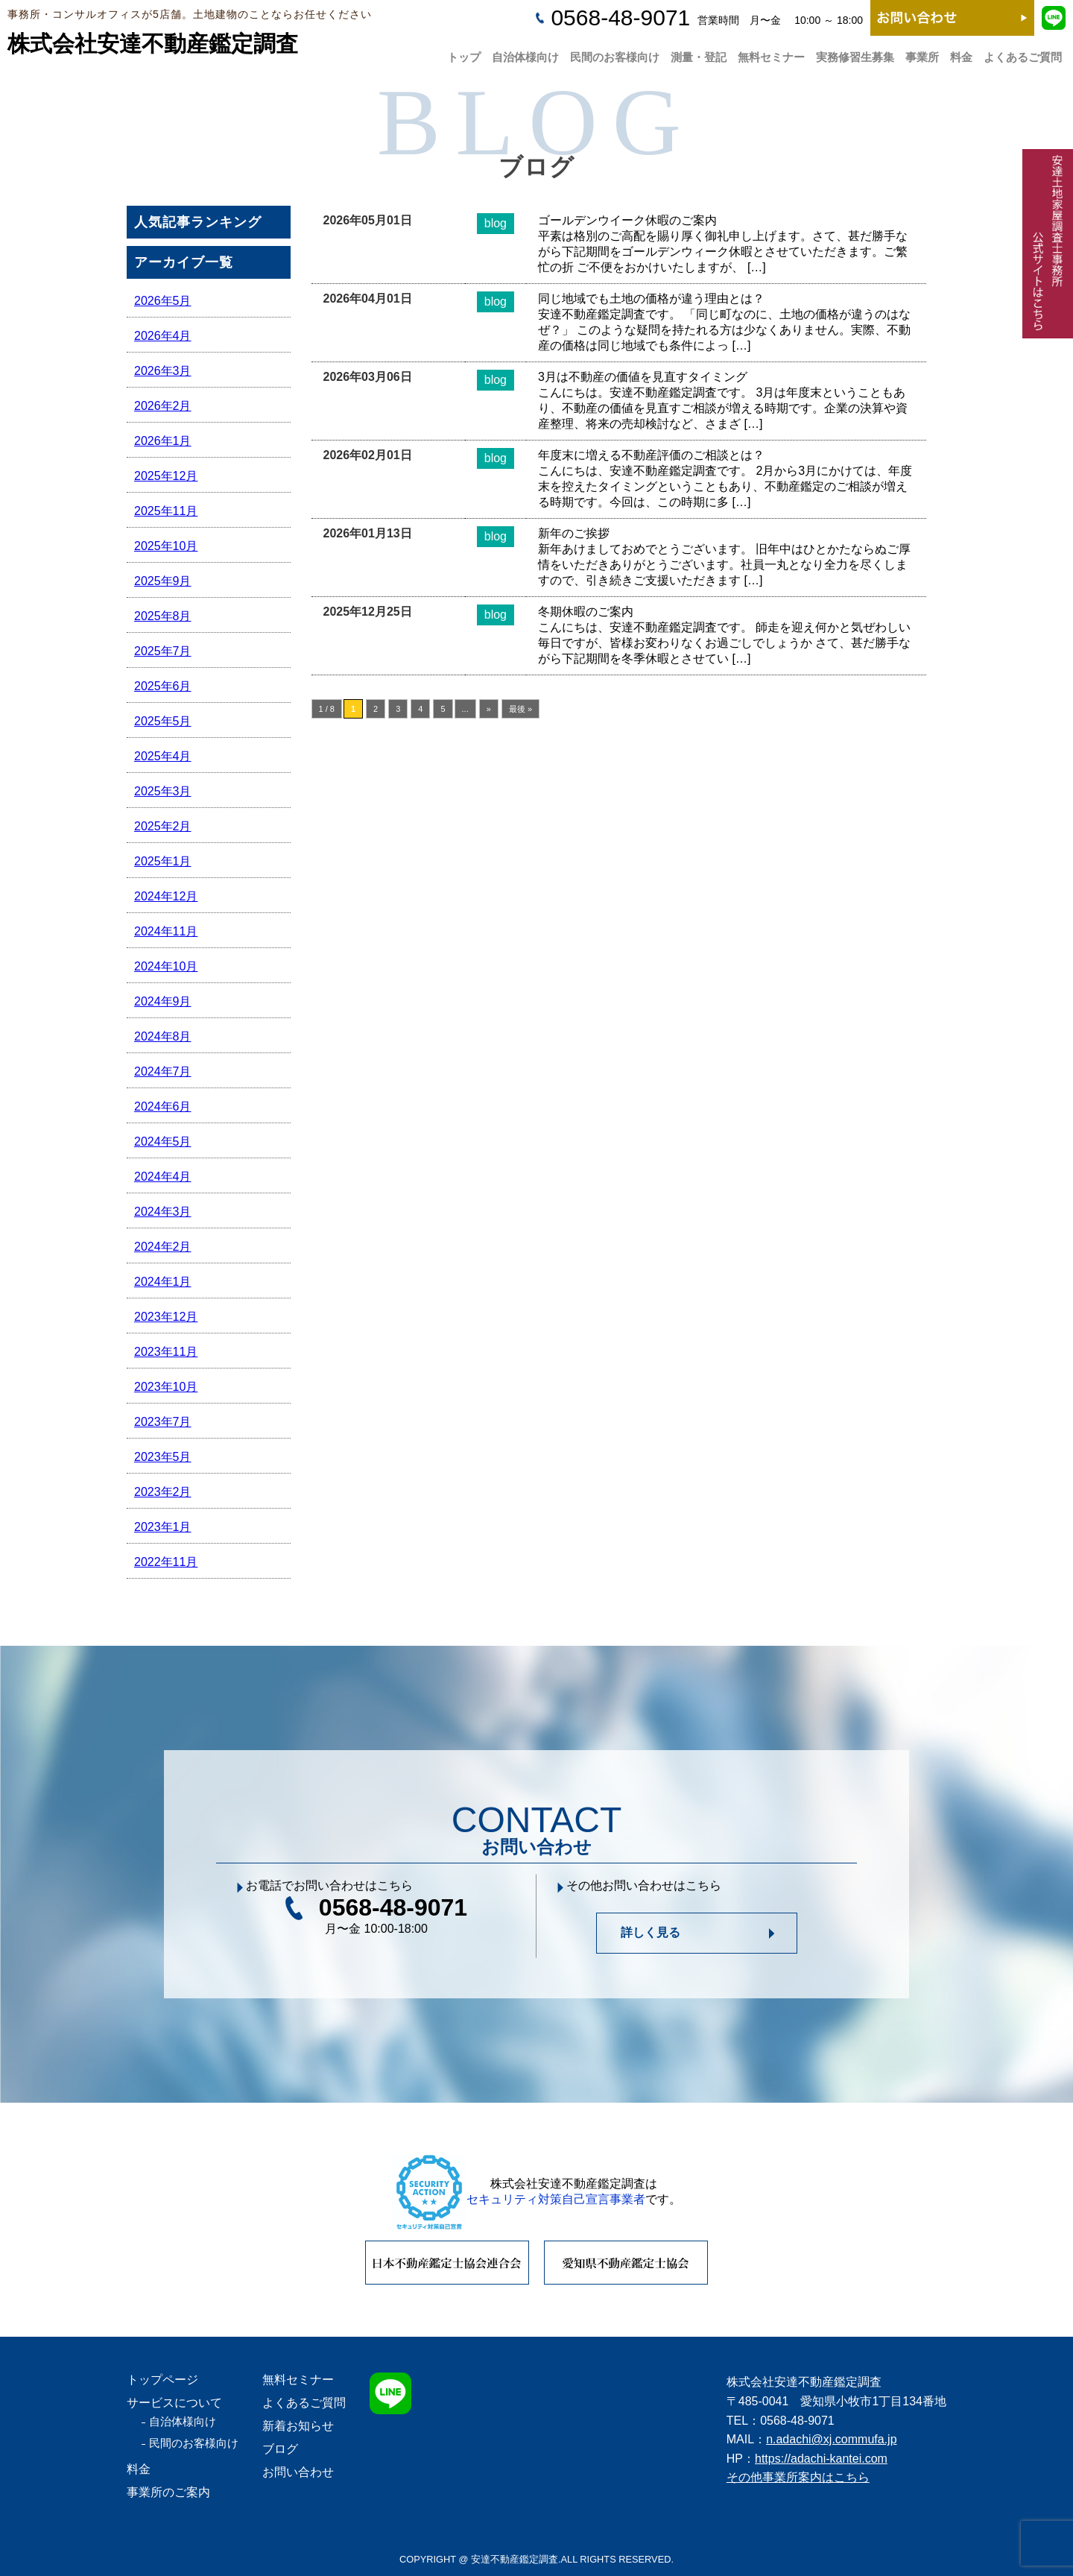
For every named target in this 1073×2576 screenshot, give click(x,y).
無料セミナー (771, 53)
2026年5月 (163, 300)
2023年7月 (163, 1421)
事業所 (922, 53)
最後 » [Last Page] (520, 708)
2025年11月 (165, 511)
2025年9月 (163, 581)
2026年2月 (163, 406)
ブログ (280, 2449)
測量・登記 (699, 53)
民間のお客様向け (614, 53)
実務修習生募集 (855, 53)
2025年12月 (165, 476)
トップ (464, 53)
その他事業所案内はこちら (798, 2477)
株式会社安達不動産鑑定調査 (152, 43)
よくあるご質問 (1023, 53)
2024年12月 (165, 896)
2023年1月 (163, 1527)
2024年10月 (165, 966)
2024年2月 (163, 1246)
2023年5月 (163, 1456)
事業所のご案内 (168, 2492)
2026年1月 (163, 441)
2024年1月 (163, 1281)
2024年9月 (163, 1001)
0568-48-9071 (620, 17)
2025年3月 (163, 791)
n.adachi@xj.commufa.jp (831, 2439)
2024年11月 (165, 931)
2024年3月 (163, 1211)
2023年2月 (163, 1492)
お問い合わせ (298, 2472)
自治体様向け (525, 53)
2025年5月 (163, 721)
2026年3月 (163, 370)
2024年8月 (163, 1036)
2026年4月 (163, 335)
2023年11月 (165, 1351)
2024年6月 (163, 1106)
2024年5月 (163, 1141)
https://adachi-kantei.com (821, 2458)
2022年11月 (165, 1562)
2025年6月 (163, 686)
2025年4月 (163, 756)
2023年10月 (165, 1386)
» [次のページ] (489, 708)
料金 (961, 53)
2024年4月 (163, 1176)
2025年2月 (163, 826)
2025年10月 (165, 546)
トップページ (162, 2379)
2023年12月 (165, 1316)
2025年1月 (163, 861)
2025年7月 (163, 651)
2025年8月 (163, 616)
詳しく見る (650, 1932)
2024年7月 (163, 1071)
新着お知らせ (298, 2425)
